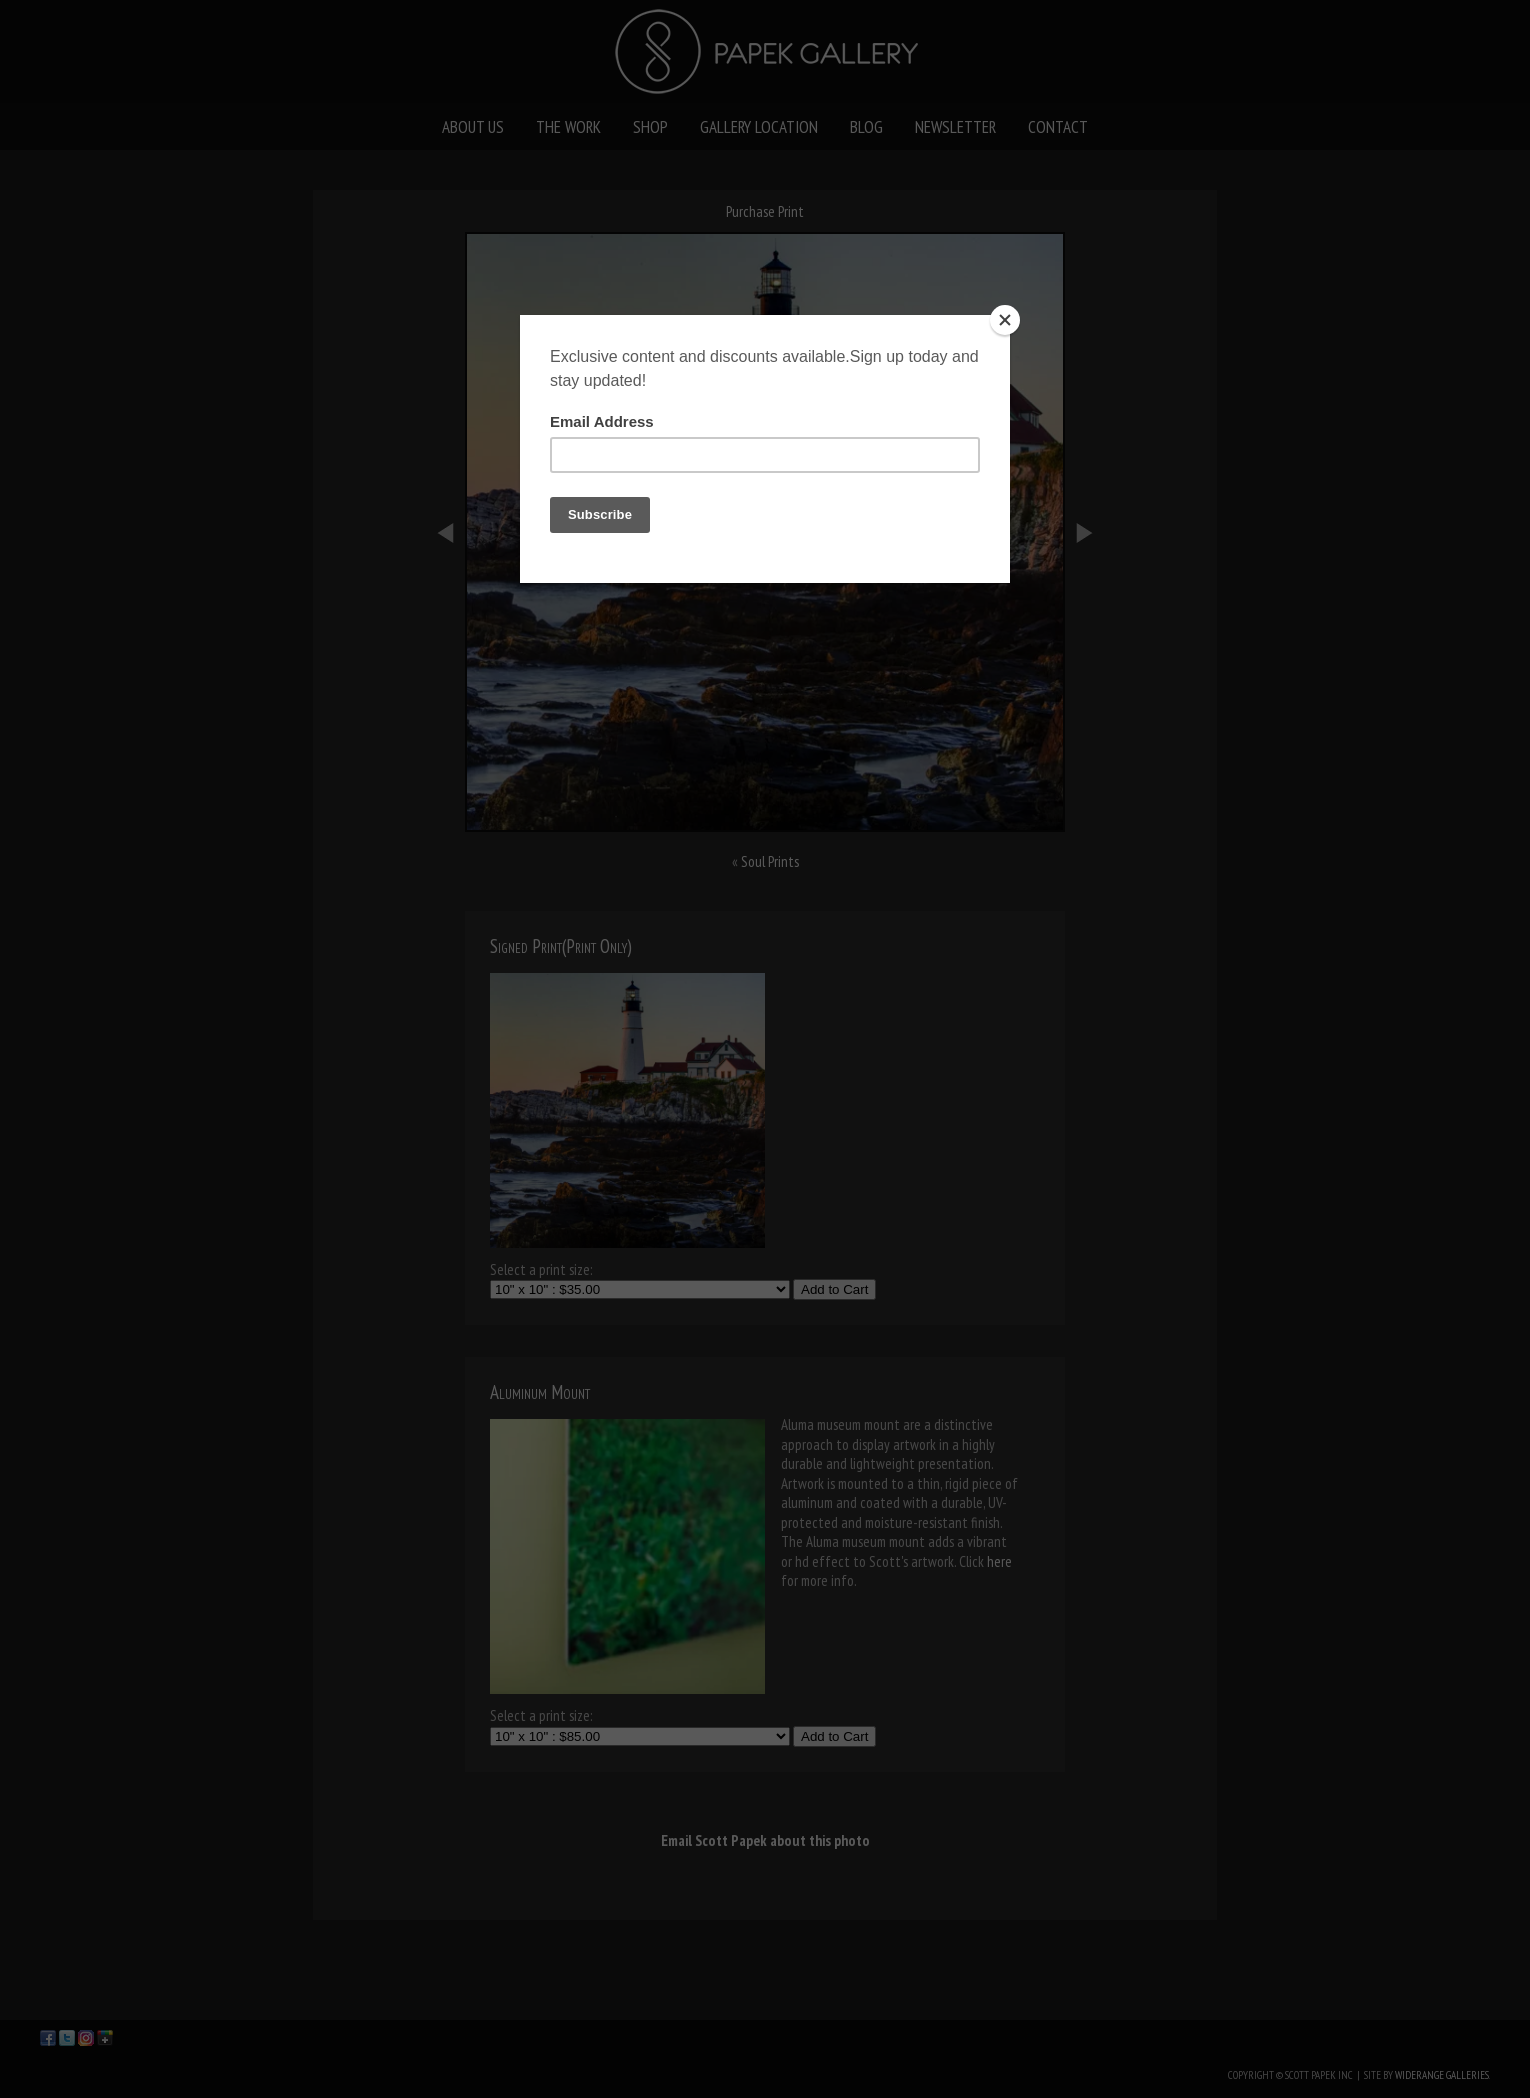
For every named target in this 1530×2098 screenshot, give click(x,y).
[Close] (1005, 320)
